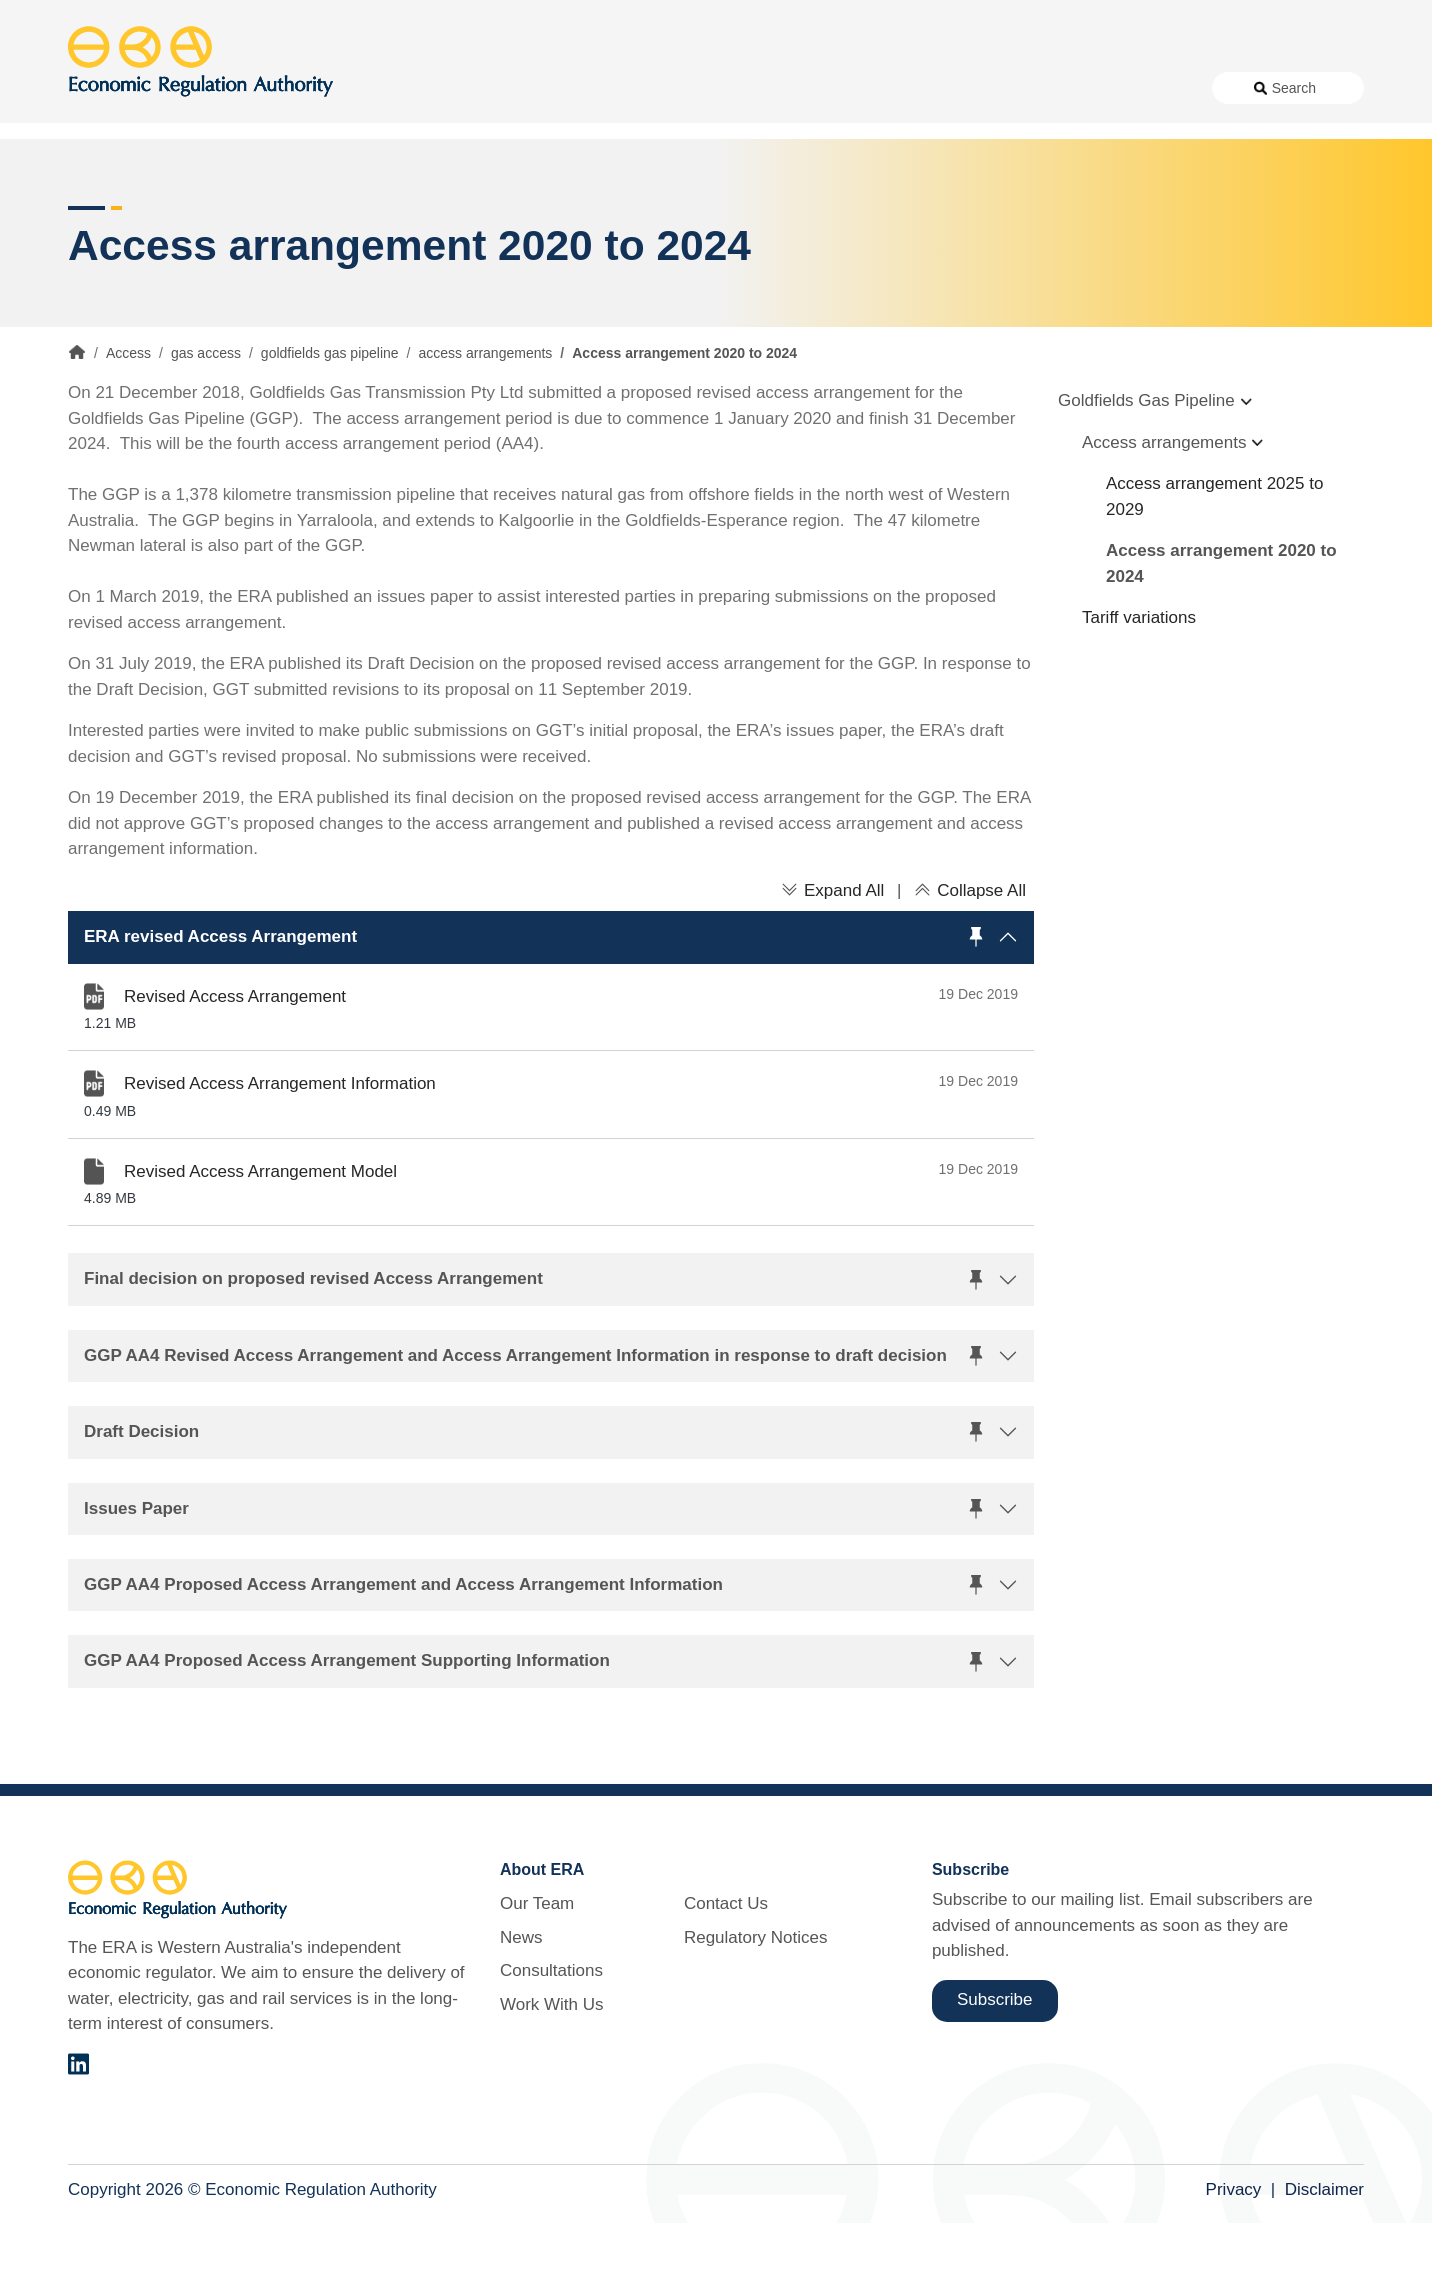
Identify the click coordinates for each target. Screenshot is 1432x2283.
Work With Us (898, 88)
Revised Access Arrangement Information (280, 1144)
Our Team (537, 1964)
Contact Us (1002, 88)
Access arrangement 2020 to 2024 (1221, 624)
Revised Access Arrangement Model (260, 1231)
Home (77, 413)
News (697, 88)
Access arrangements (1164, 502)
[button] (551, 998)
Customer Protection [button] (766, 159)
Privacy (1234, 2250)
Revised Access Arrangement (235, 1056)
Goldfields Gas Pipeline (1146, 461)
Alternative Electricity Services (406, 159)
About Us (608, 88)
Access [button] (95, 159)
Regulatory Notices (1124, 88)
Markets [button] (1284, 159)
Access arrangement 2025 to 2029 (1214, 557)
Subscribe (995, 2060)
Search (1294, 88)
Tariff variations (1139, 678)
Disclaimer (1324, 2250)
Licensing (1049, 159)
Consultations (785, 88)
